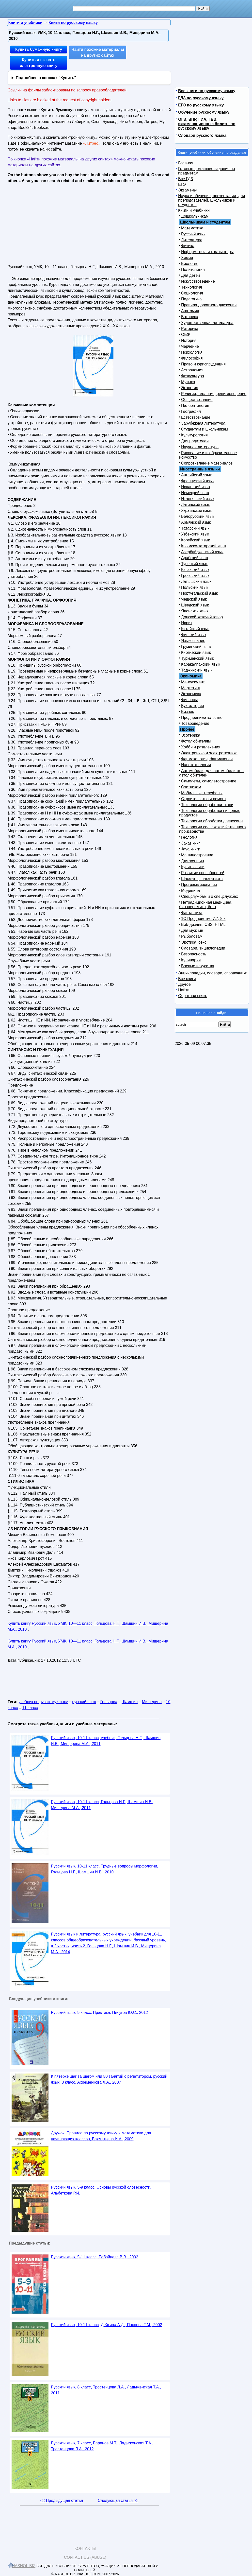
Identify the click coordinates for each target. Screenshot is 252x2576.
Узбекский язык (195, 534)
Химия (187, 258)
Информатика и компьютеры (207, 252)
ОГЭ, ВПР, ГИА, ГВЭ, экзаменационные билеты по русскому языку (206, 123)
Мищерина (152, 1702)
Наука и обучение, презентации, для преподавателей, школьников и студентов (211, 200)
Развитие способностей (202, 873)
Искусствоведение (198, 281)
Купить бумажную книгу (38, 49)
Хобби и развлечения (200, 747)
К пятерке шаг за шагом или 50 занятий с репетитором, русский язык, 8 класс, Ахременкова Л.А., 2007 (109, 2079)
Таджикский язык (196, 670)
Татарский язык (195, 528)
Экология (189, 388)
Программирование (199, 884)
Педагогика (191, 299)
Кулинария (191, 960)
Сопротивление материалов (207, 463)
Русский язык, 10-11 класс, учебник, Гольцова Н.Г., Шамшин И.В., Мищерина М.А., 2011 (105, 1741)
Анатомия (190, 311)
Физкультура (192, 376)
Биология (189, 263)
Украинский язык (196, 510)
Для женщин (192, 861)
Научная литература (200, 447)
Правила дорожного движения (208, 305)
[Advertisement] (50, 222)
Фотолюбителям (196, 741)
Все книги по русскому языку (206, 91)
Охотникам (191, 787)
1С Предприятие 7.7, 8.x (203, 918)
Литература (191, 240)
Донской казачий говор (202, 617)
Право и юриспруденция (203, 364)
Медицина (190, 890)
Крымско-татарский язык (203, 546)
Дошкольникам (194, 216)
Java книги (190, 849)
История (188, 340)
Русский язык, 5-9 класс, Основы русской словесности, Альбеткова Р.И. (101, 2190)
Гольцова (108, 1702)
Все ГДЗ (185, 179)
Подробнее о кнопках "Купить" (46, 78)
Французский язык (197, 481)
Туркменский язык (197, 658)
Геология (189, 837)
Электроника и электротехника (209, 753)
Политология (193, 269)
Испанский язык (195, 487)
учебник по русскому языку (43, 1702)
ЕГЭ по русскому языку (201, 105)
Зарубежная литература (203, 423)
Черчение (190, 346)
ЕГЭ (182, 184)
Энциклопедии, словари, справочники (212, 973)
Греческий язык (195, 575)
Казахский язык (195, 570)
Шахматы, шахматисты (202, 879)
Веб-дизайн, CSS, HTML (203, 924)
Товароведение (195, 723)
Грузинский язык (196, 646)
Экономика (191, 694)
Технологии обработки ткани (207, 805)
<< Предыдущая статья (61, 2500)
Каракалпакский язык (200, 664)
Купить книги (193, 867)
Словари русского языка (202, 135)
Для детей (190, 275)
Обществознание (197, 400)
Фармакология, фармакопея (207, 759)
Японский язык (194, 611)
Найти (183, 990)
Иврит (186, 623)
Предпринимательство (201, 717)
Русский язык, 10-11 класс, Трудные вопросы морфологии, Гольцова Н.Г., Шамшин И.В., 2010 (104, 1869)
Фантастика (191, 913)
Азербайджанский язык (202, 552)
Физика (187, 246)
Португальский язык (199, 593)
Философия (192, 358)
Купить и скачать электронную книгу (38, 63)
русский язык (84, 1702)
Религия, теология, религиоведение (213, 394)
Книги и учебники (194, 210)
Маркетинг (190, 688)
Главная (185, 163)
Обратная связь (192, 996)
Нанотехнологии (196, 765)
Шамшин (130, 1702)
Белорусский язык (197, 516)
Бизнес (187, 711)
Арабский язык (194, 558)
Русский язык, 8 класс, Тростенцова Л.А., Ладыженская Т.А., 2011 (106, 2390)
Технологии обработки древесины (212, 821)
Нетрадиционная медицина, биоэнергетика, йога (205, 904)
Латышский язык (196, 581)
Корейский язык (195, 540)
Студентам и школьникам (204, 429)
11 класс (30, 1708)
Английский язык (196, 475)
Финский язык (193, 635)
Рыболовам (192, 936)
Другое (184, 984)
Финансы (189, 700)
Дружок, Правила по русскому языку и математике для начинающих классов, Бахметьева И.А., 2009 (101, 2136)
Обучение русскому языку (203, 112)
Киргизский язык (196, 652)
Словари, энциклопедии (203, 948)
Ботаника (189, 317)
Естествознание (195, 417)
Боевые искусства (197, 966)
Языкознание (193, 641)
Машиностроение (197, 855)
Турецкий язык (194, 564)
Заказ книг (190, 843)
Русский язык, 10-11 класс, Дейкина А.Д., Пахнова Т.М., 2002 (106, 2325)
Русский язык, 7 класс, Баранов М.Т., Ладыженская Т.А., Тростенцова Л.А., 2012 (102, 2446)
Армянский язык (196, 522)
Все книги (187, 979)
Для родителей (195, 441)
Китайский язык (195, 629)
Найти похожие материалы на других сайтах (97, 52)
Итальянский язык (197, 499)
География (191, 411)
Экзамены (187, 190)
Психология (192, 352)
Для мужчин (192, 930)
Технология (191, 287)
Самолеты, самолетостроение (208, 781)
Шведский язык (195, 605)
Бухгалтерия (192, 706)
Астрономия (192, 370)
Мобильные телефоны (201, 793)
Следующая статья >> (118, 2500)
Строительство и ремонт (203, 799)
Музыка (188, 382)
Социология (192, 293)
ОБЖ (185, 334)
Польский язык (194, 587)
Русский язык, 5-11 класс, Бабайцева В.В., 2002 (94, 2257)
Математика (192, 228)
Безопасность (193, 954)
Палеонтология (195, 405)
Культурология (194, 435)
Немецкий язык (195, 493)
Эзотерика (190, 735)
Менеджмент (193, 682)
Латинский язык (195, 504)
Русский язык (193, 234)
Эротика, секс (193, 942)
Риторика (189, 329)
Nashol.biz (23, 2566)
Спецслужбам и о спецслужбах (209, 896)
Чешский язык (194, 599)
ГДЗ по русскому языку (201, 98)
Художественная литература (207, 323)
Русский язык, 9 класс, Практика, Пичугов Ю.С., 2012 (99, 2012)
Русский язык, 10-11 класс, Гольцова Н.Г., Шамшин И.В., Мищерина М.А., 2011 (102, 1805)
